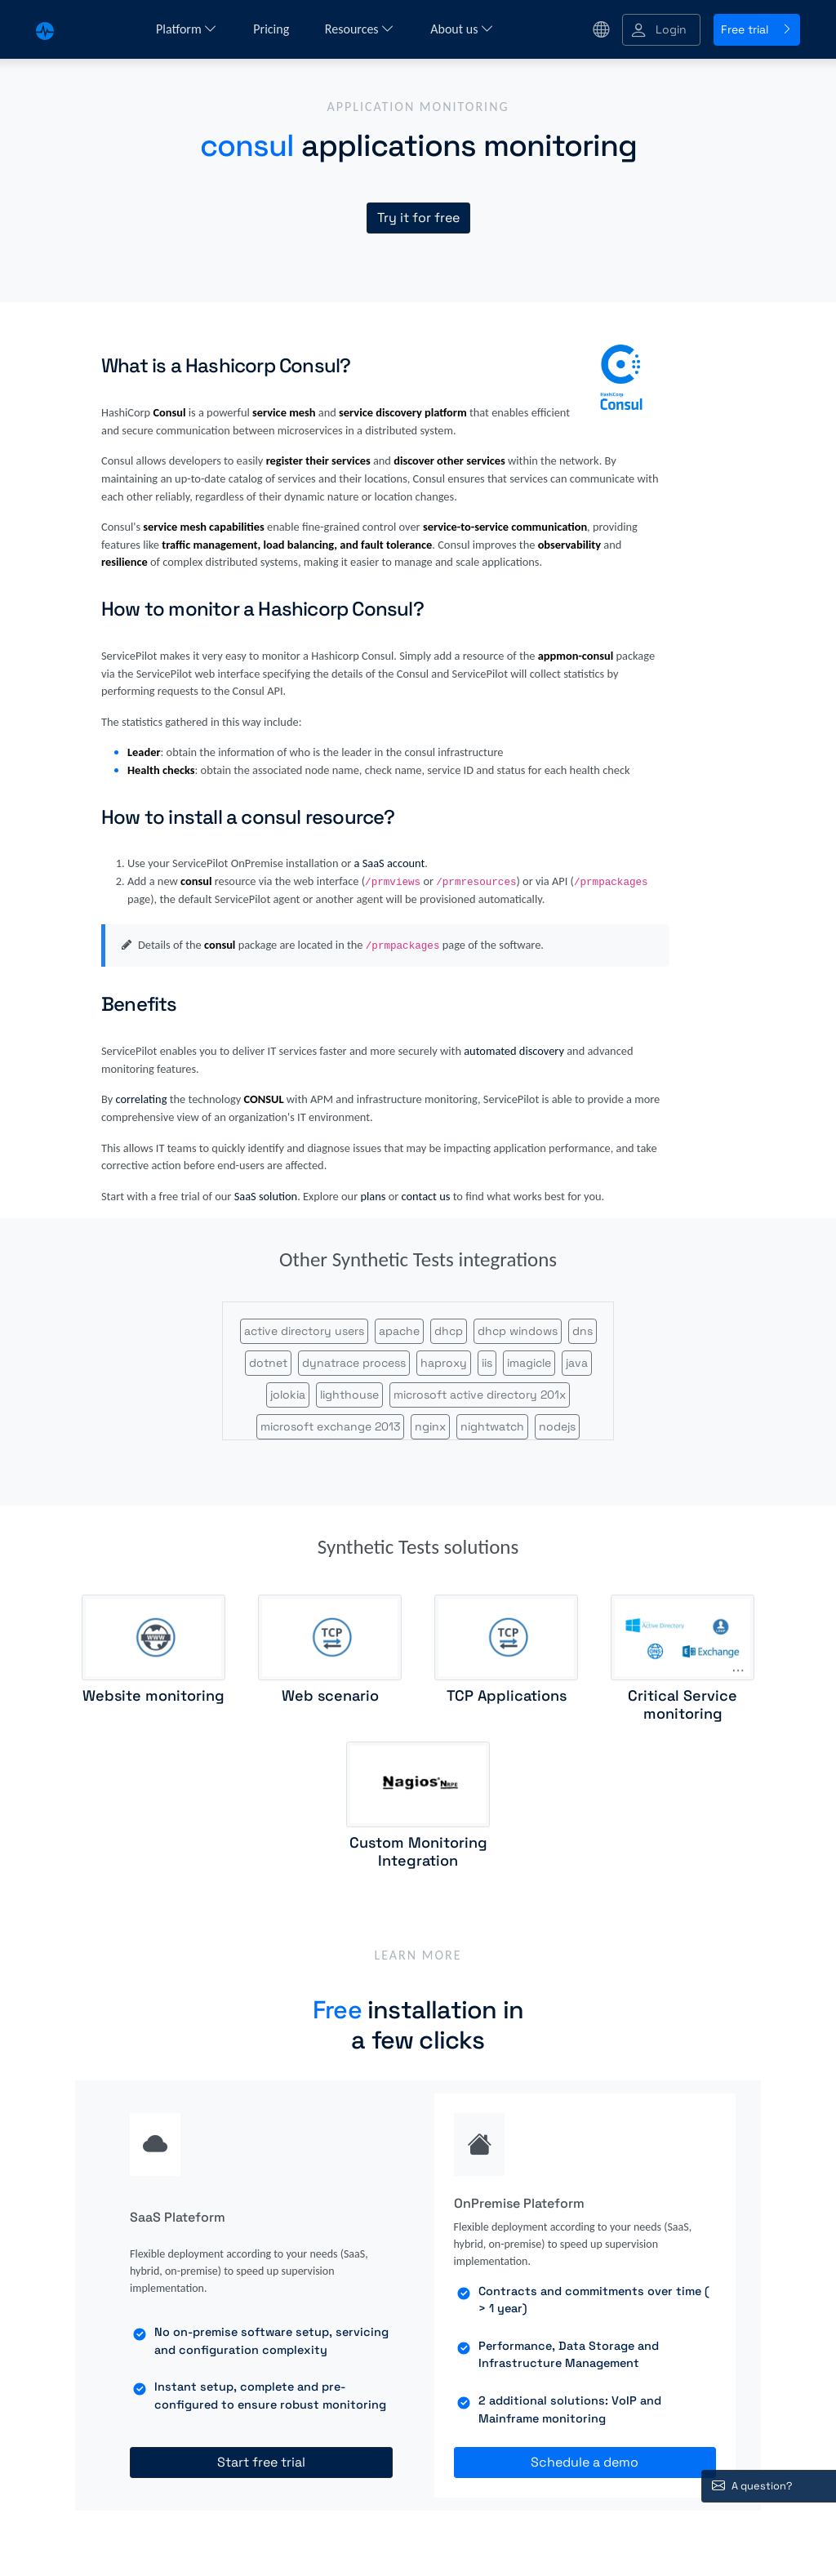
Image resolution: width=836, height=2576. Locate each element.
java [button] (577, 1362)
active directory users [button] (304, 1331)
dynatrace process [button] (354, 1362)
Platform (186, 29)
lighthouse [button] (349, 1394)
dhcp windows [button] (518, 1331)
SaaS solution (266, 1196)
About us (462, 29)
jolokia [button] (287, 1394)
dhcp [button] (448, 1331)
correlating (141, 1099)
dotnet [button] (268, 1362)
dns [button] (582, 1331)
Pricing (272, 29)
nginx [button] (430, 1426)
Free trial (757, 29)
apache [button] (399, 1331)
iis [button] (487, 1362)
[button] (661, 30)
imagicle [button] (529, 1362)
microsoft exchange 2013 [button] (330, 1426)
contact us (426, 1196)
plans (372, 1196)
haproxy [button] (443, 1362)
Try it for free (418, 217)
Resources (359, 29)
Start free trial (261, 2462)
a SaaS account (389, 863)
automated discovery (514, 1050)
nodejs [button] (557, 1426)
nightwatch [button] (492, 1426)
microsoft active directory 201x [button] (480, 1394)
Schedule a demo (584, 2462)
